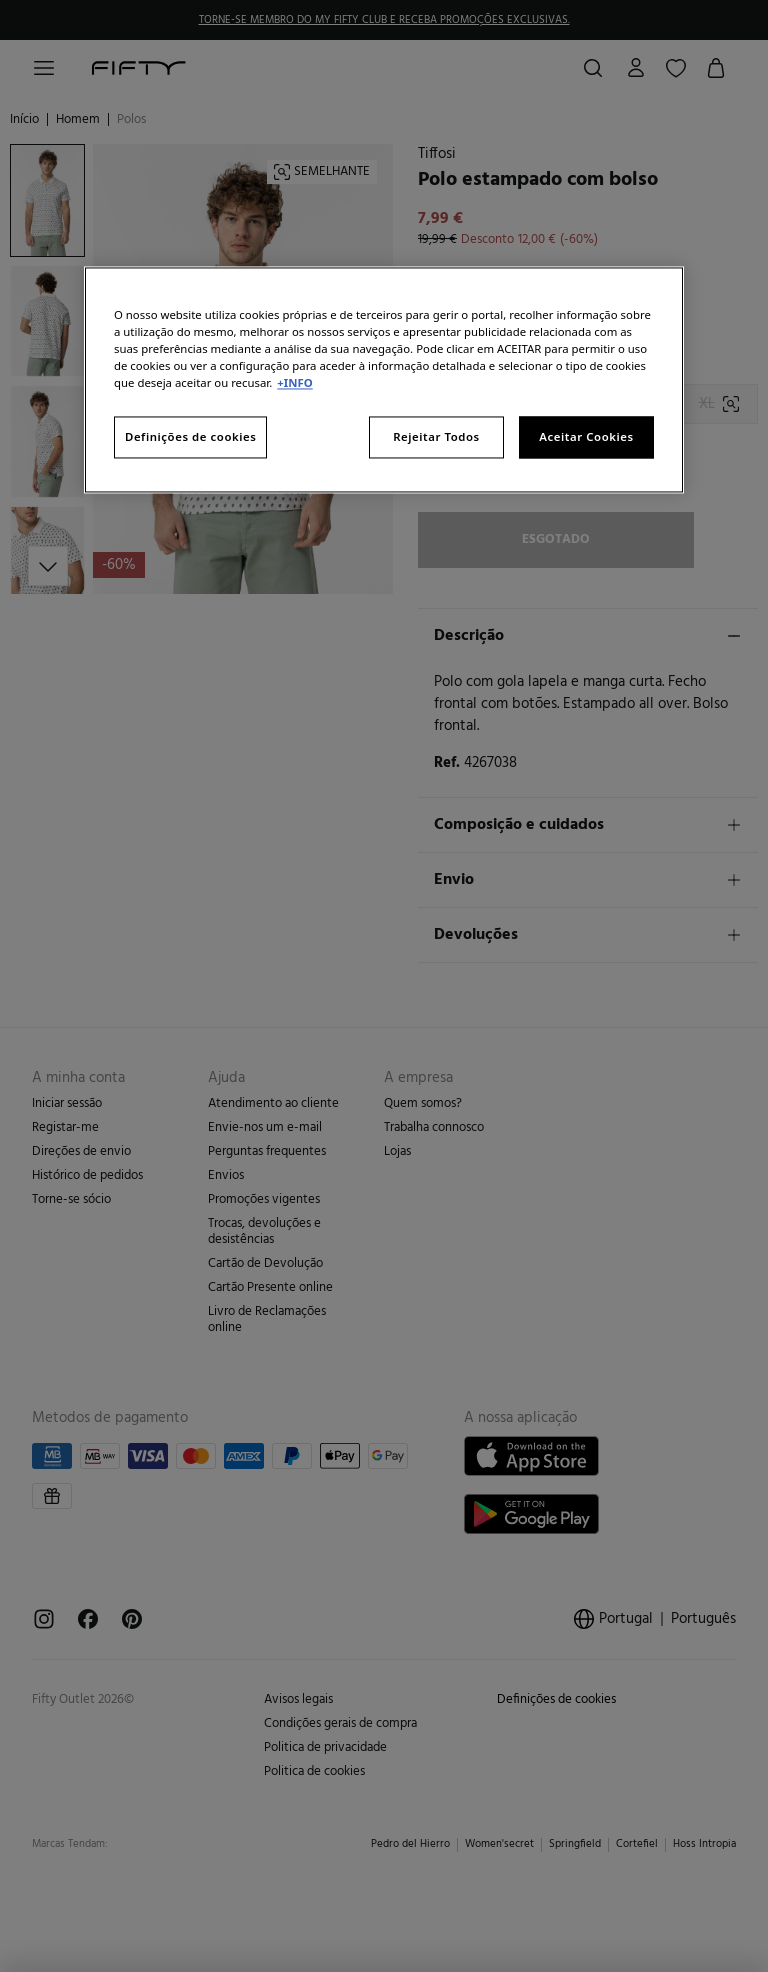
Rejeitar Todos (436, 437)
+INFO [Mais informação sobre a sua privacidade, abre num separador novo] (294, 383)
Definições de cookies (190, 437)
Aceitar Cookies (586, 437)
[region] (384, 379)
